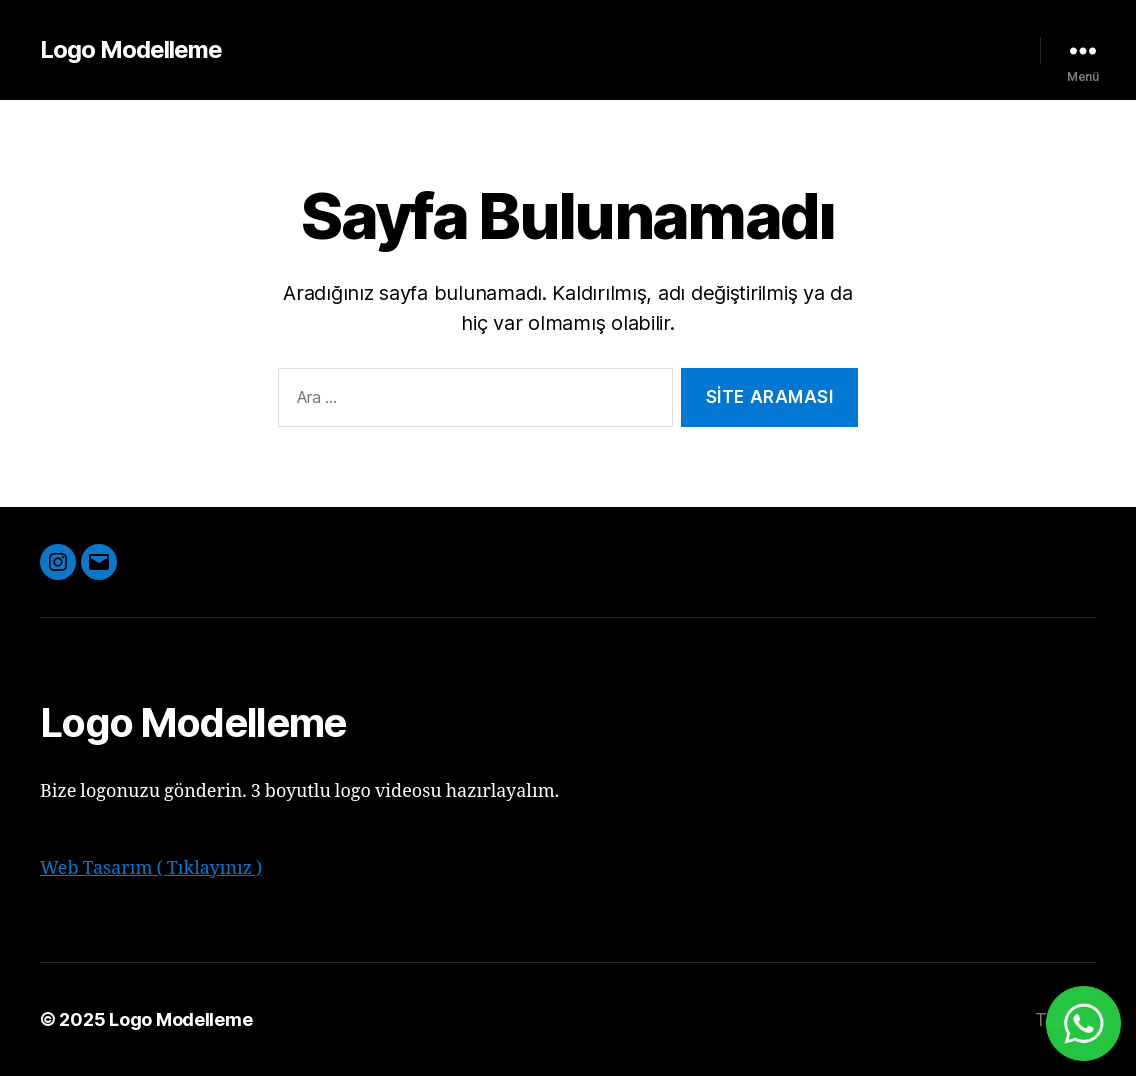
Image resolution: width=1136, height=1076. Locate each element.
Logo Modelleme (131, 50)
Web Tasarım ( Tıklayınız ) (151, 868)
